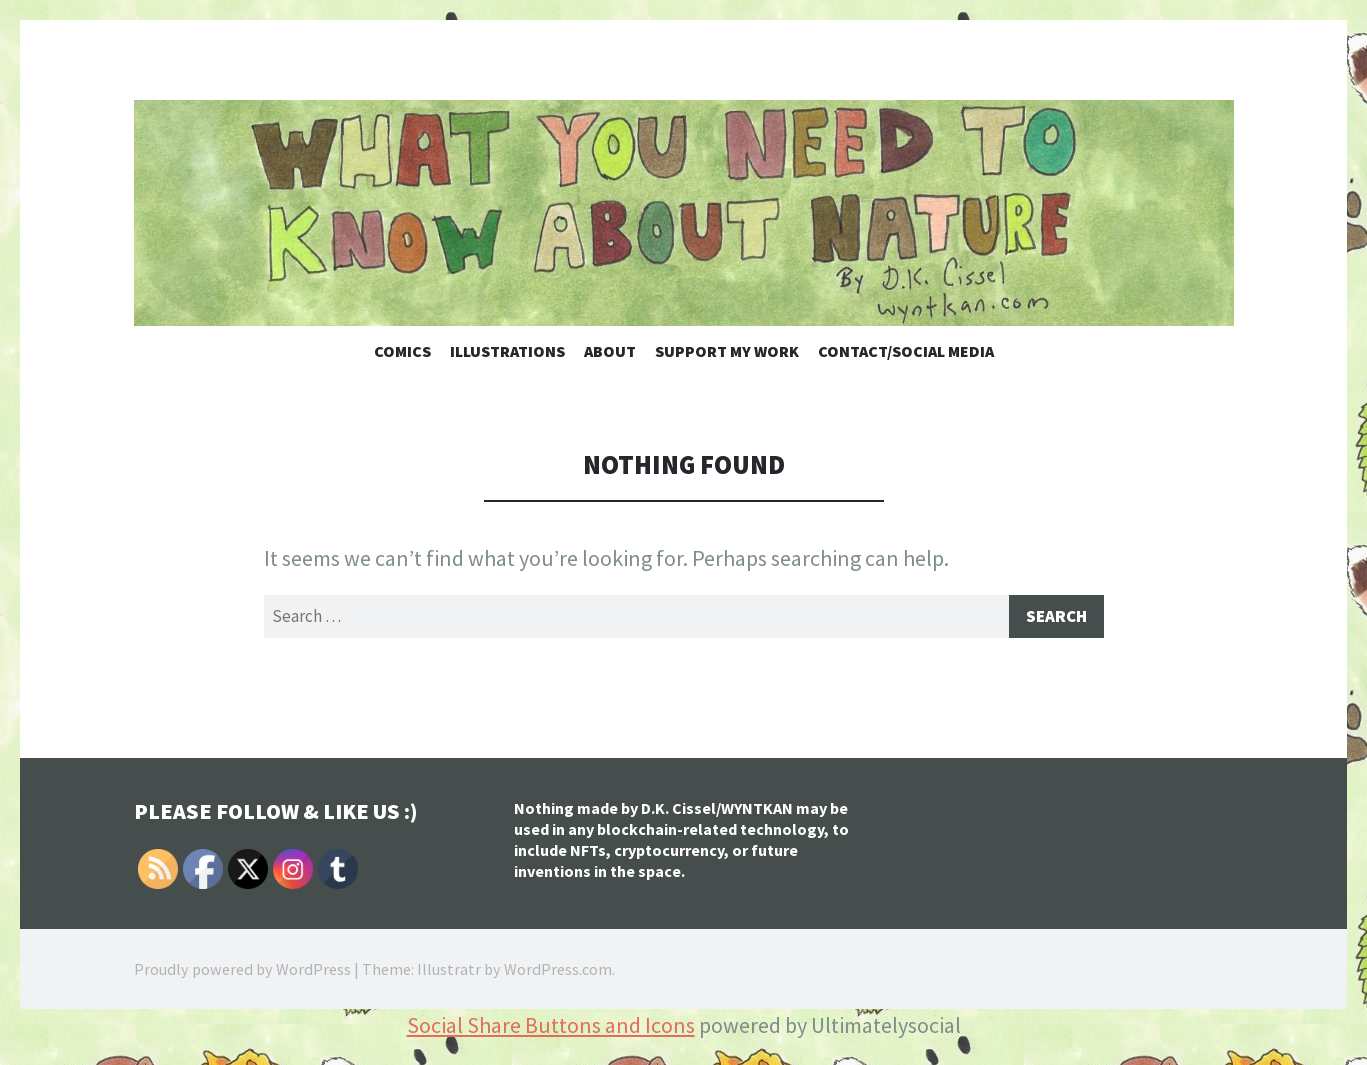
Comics (402, 351)
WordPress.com (558, 972)
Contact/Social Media (906, 351)
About (610, 351)
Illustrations (507, 351)
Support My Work (727, 351)
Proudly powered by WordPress (242, 972)
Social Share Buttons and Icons (551, 1028)
